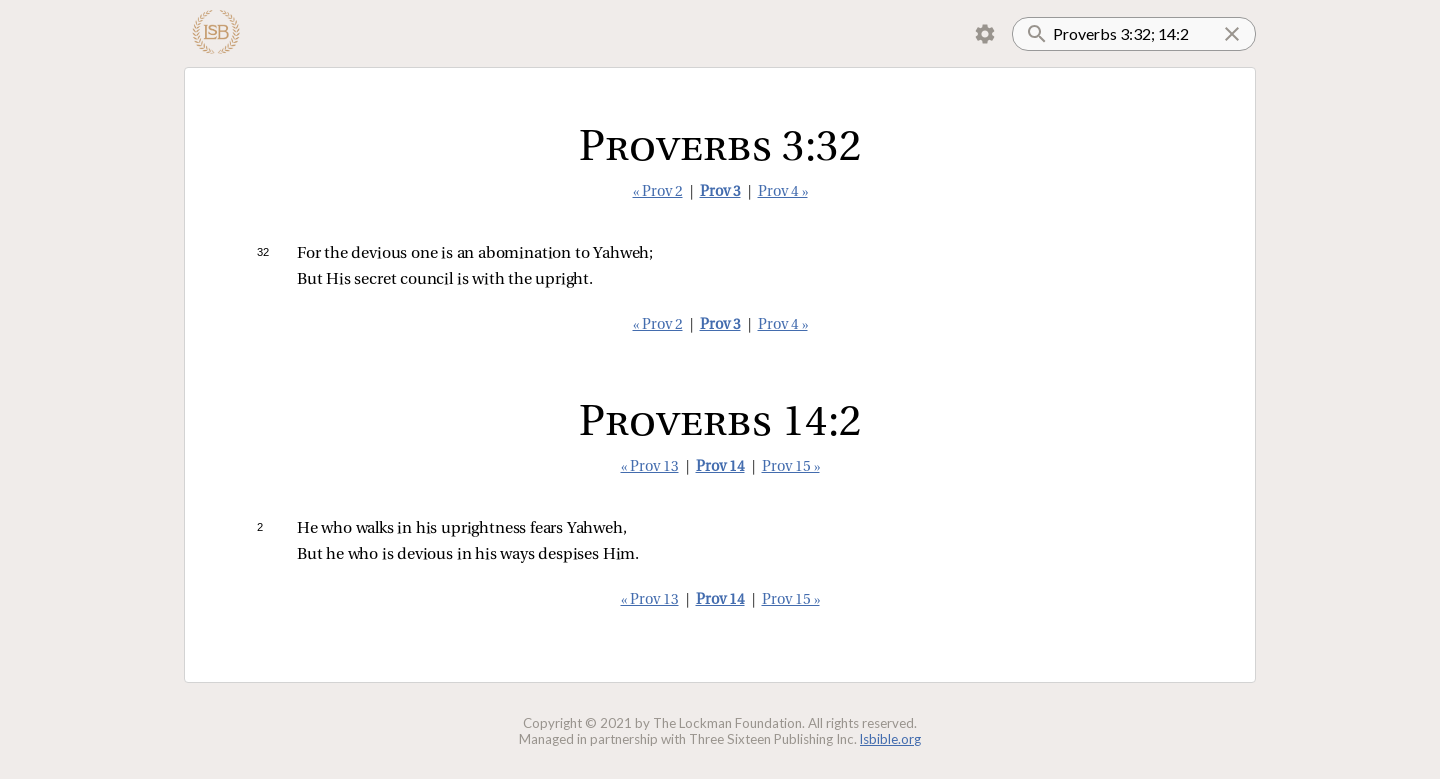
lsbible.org (890, 739)
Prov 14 (720, 467)
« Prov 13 (650, 467)
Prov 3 (720, 192)
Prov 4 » (783, 192)
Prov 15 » (791, 467)
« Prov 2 (658, 192)
